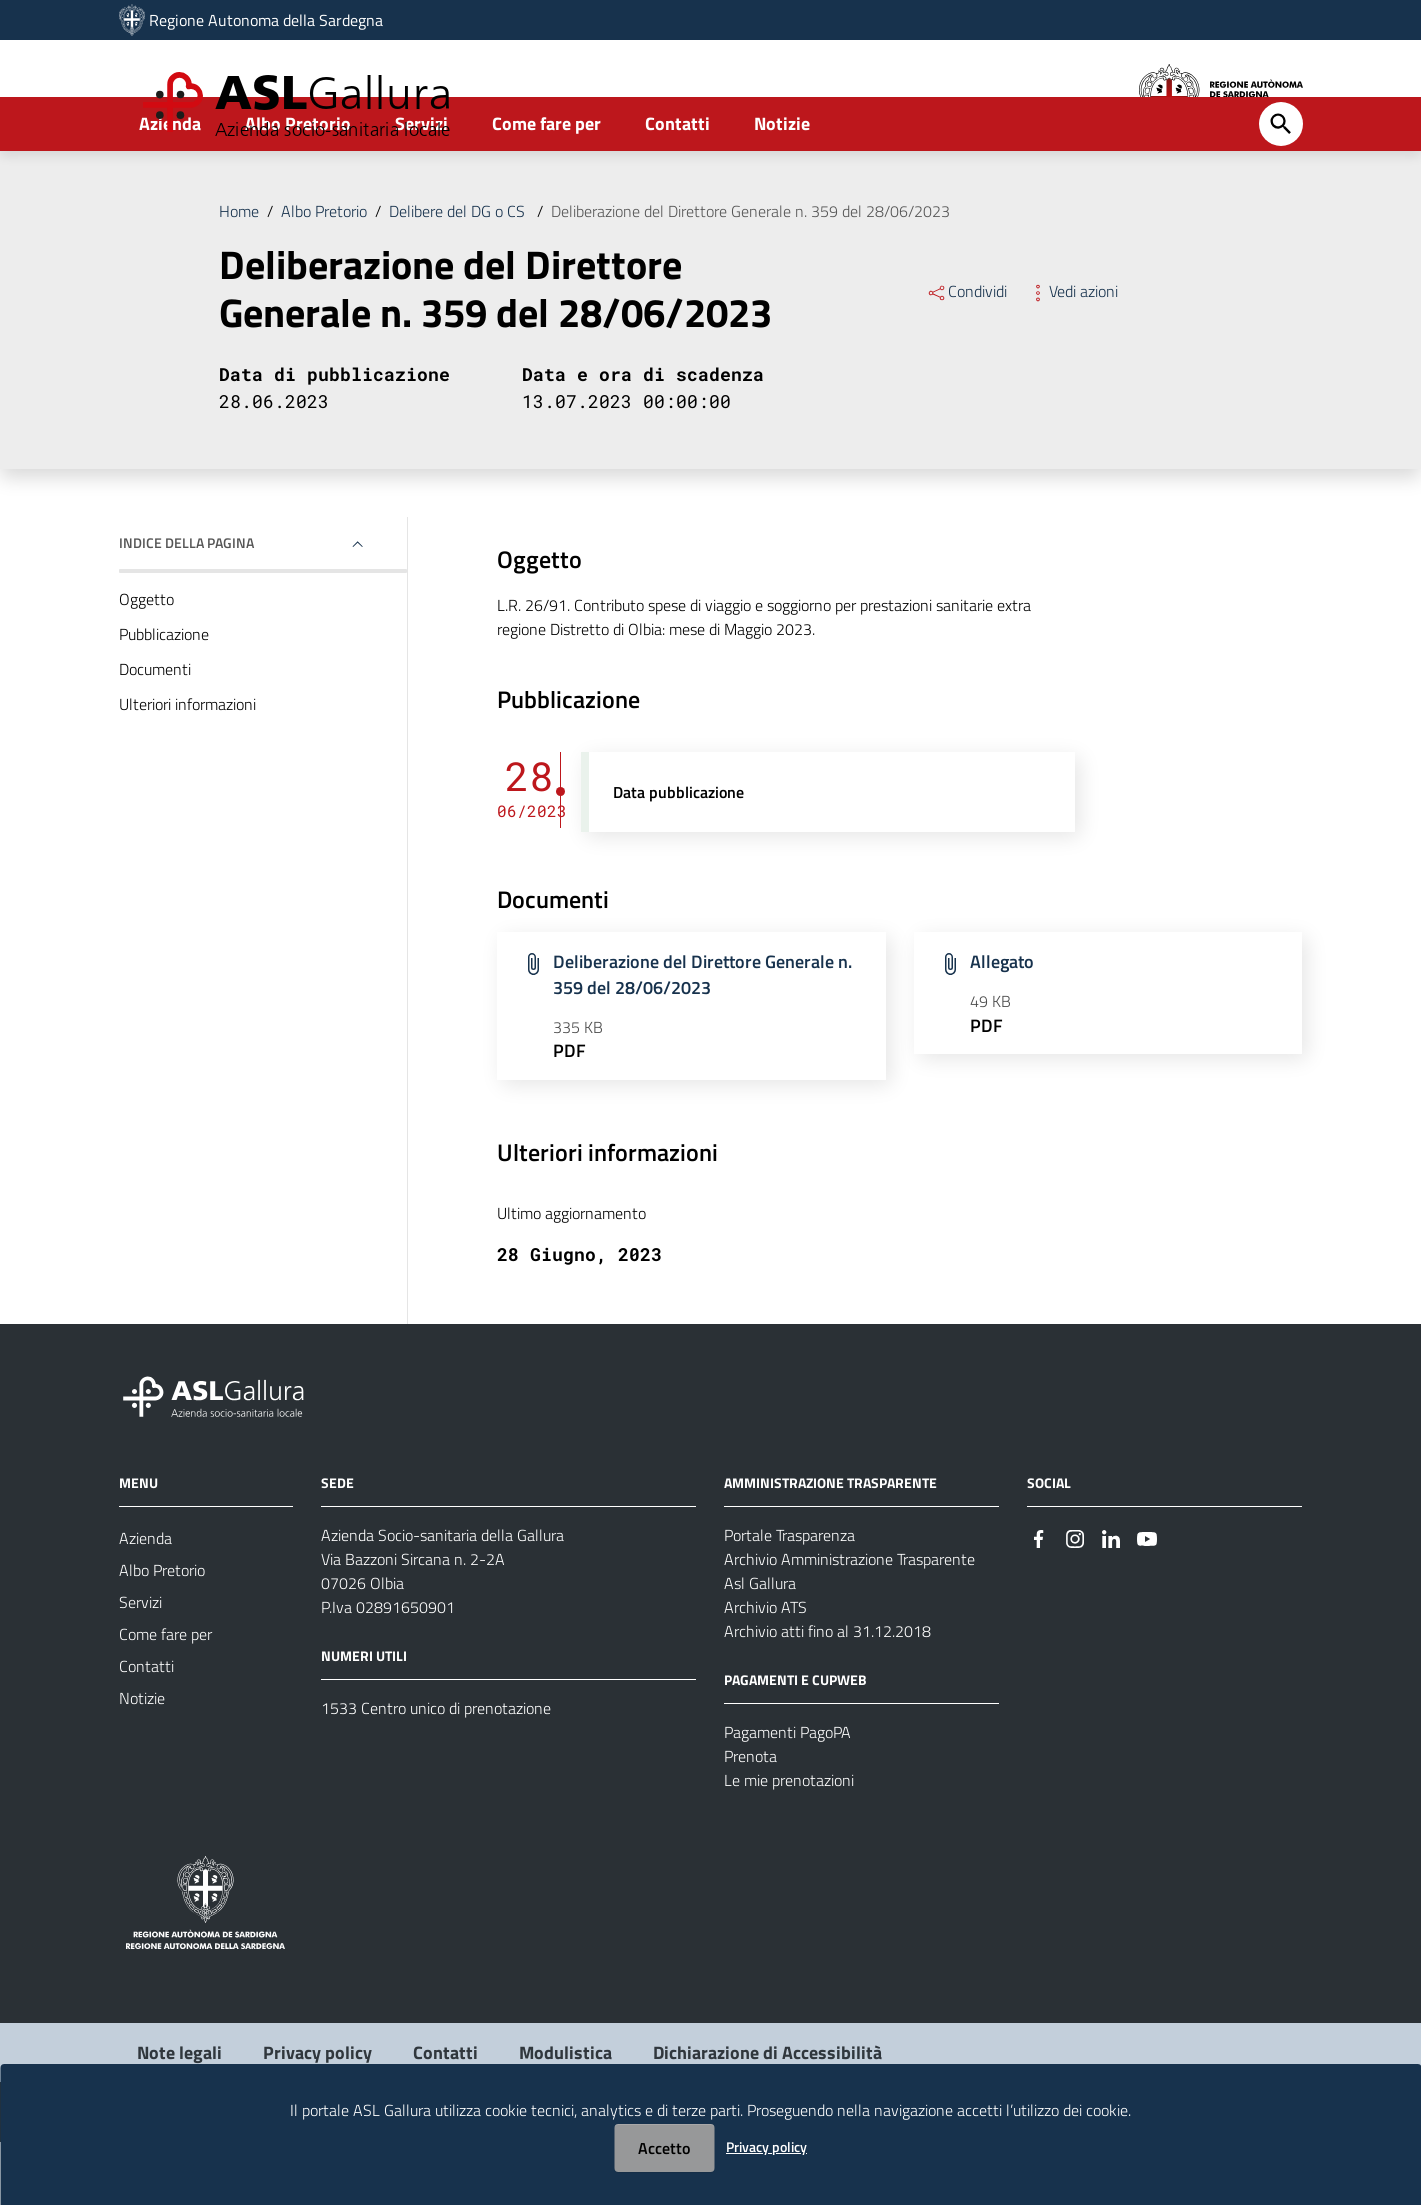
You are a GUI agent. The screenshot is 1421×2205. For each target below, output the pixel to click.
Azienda (170, 186)
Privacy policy (766, 2146)
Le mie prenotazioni (789, 1843)
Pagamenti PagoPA (787, 1795)
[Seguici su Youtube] (1147, 1599)
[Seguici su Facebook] (1039, 1599)
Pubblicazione (164, 697)
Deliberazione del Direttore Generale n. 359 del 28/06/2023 (750, 274)
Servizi (421, 186)
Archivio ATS (765, 1670)
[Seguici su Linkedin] (1111, 1599)
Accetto (664, 2148)
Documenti (155, 732)
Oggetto (146, 662)
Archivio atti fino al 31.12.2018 (827, 1694)
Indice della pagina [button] (186, 605)
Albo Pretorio (298, 186)
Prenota (750, 1819)
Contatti (677, 186)
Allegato (1002, 1024)
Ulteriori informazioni (187, 767)
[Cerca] (1281, 187)
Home (239, 274)
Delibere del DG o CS (459, 274)
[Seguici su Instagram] (1075, 1599)
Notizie (782, 186)
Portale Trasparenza (789, 1598)
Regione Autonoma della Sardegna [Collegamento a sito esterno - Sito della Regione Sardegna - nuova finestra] (266, 20)
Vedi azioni (1072, 354)
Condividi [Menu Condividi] (966, 354)
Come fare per (546, 186)
